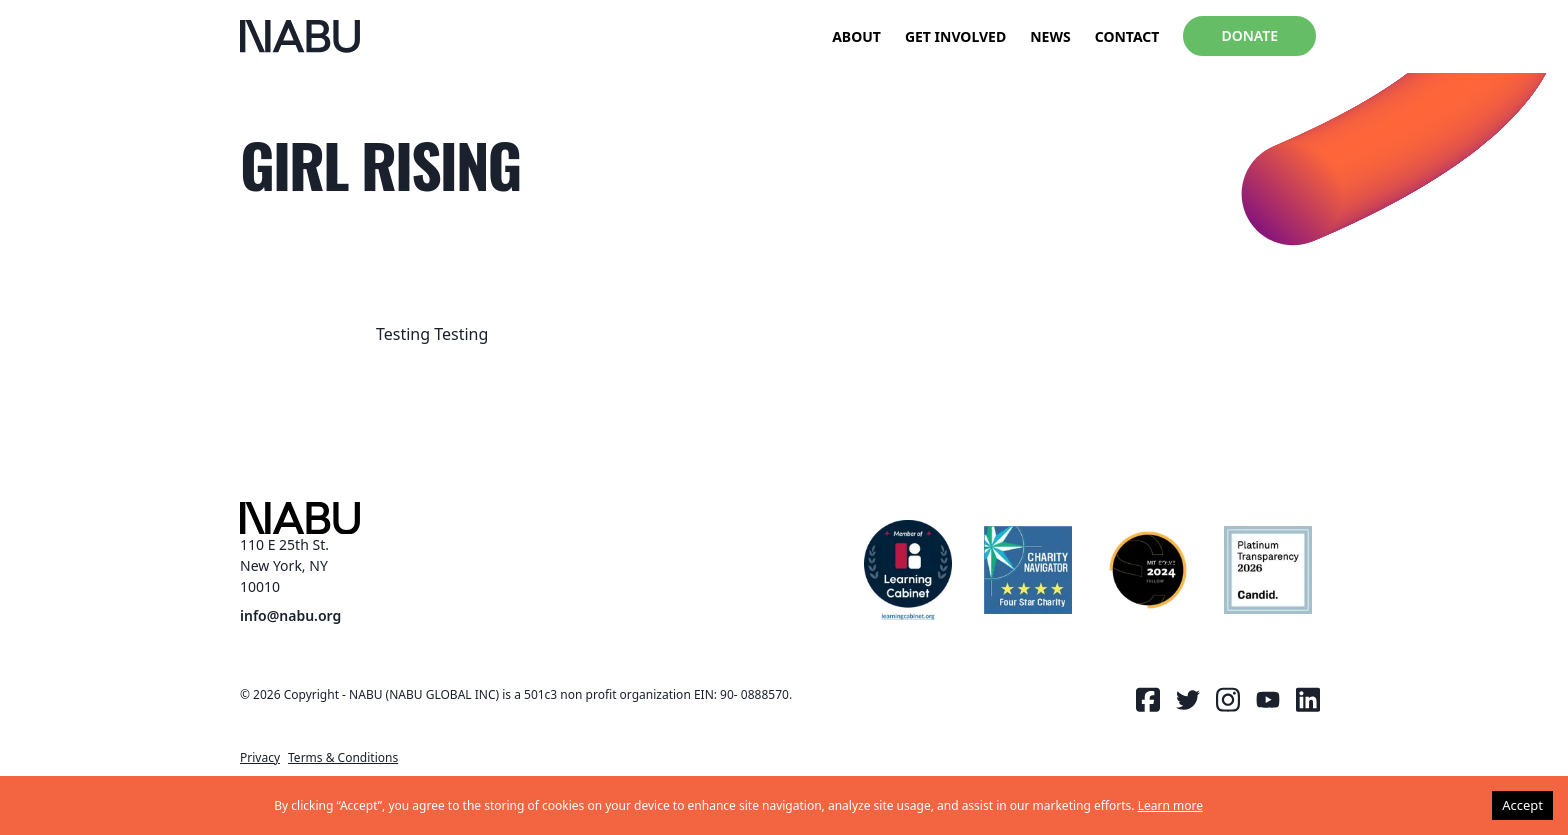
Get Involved (955, 36)
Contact (1127, 36)
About (856, 36)
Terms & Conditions (343, 757)
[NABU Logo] (300, 36)
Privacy (260, 757)
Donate (1249, 35)
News (1050, 36)
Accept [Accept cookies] (1522, 805)
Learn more (1170, 805)
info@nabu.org (290, 616)
